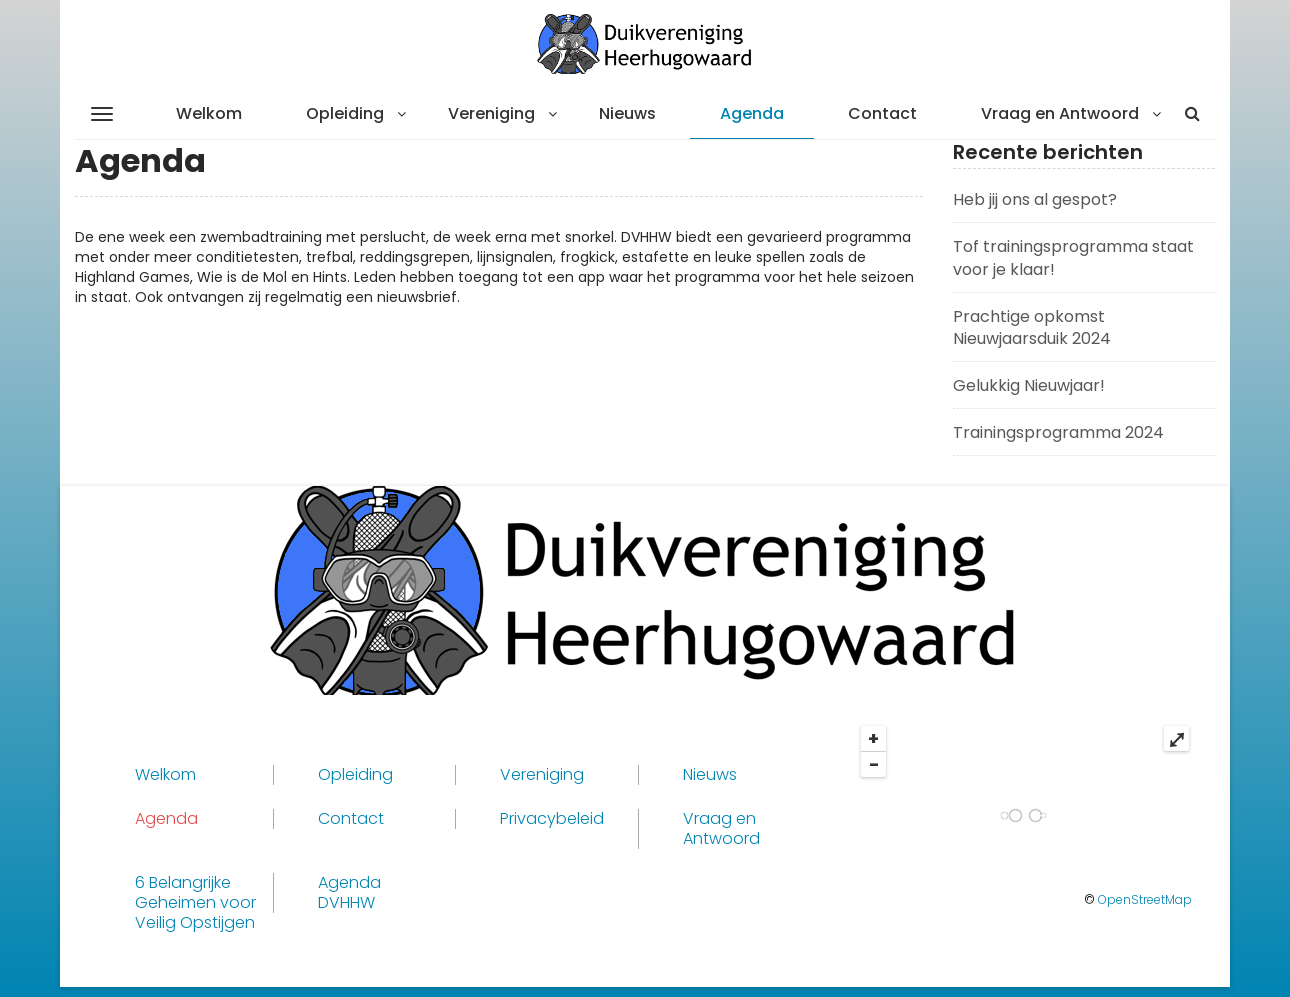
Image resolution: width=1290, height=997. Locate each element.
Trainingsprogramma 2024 (1058, 432)
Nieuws (627, 113)
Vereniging (491, 113)
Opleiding (345, 113)
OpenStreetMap (1145, 899)
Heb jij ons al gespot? (1035, 199)
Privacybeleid (552, 819)
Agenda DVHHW (349, 893)
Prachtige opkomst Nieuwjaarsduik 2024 (1032, 328)
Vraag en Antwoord (1060, 113)
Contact (882, 113)
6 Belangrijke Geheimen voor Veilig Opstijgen (195, 903)
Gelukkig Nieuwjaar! (1029, 385)
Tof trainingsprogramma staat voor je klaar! (1073, 258)
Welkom (209, 113)
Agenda (752, 113)
